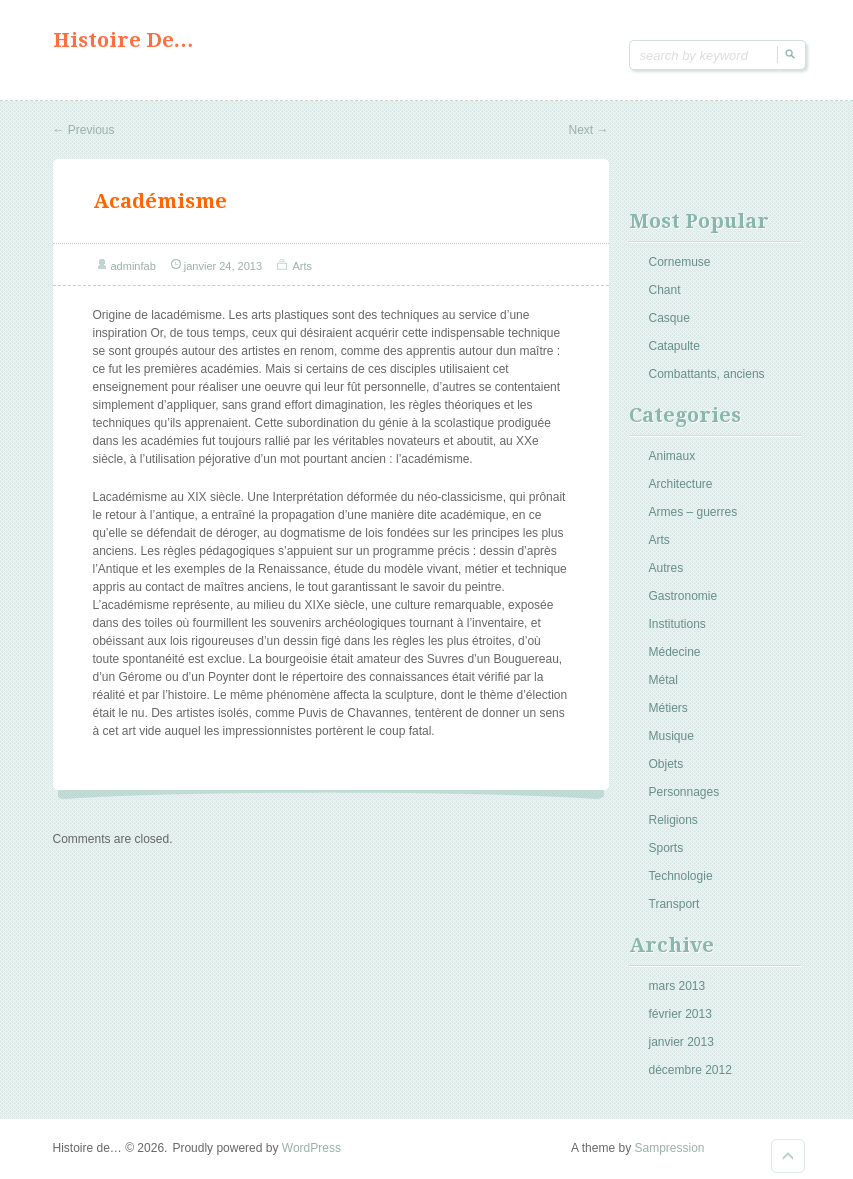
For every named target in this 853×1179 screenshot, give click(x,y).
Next (588, 130)
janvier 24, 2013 (223, 266)
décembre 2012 (690, 1070)
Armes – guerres (693, 512)
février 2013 (680, 1014)
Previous (84, 130)
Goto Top (788, 1156)
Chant (665, 290)
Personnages (684, 792)
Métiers (668, 708)
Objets (666, 764)
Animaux (672, 456)
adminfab (133, 266)
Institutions (677, 624)
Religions (673, 820)
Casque (669, 318)
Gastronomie (683, 596)
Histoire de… (123, 40)
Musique (671, 736)
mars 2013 (677, 986)
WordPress (311, 1148)
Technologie (681, 876)
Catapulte (674, 346)
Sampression (669, 1148)
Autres (666, 568)
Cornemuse (680, 262)
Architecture (681, 484)
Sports (666, 848)
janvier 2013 (681, 1042)
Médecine (675, 652)
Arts (303, 266)
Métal (663, 680)
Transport (674, 904)
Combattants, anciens (707, 374)
